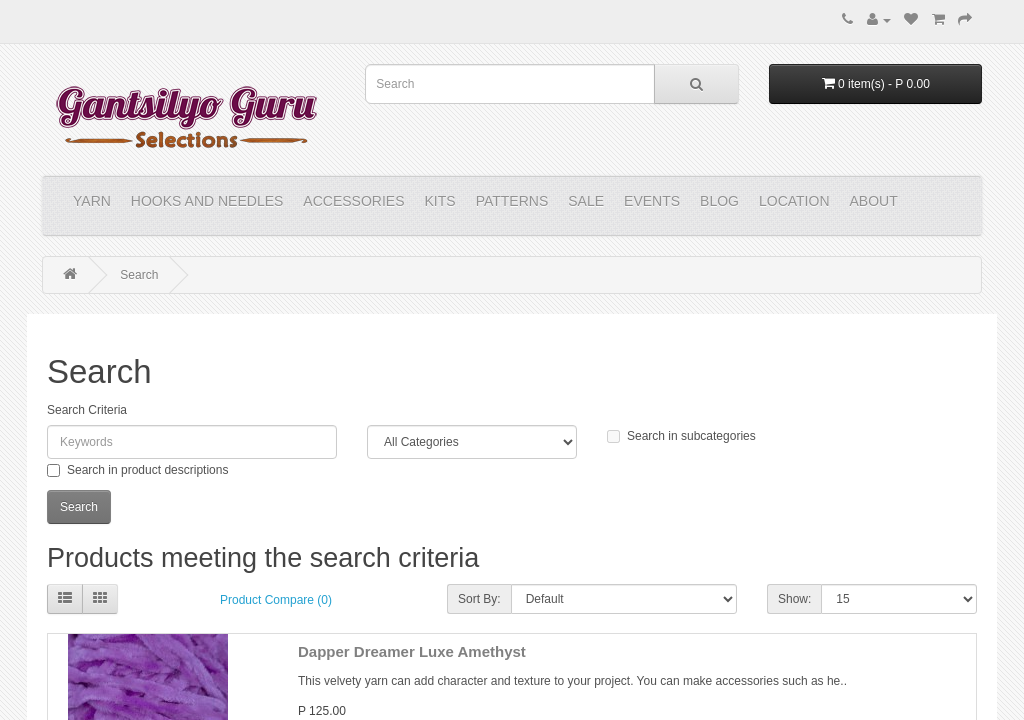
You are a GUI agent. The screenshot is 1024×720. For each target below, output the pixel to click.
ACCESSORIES (353, 201)
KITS (440, 201)
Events (652, 201)
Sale (586, 201)
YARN (92, 201)
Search (139, 275)
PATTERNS (512, 201)
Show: (794, 599)
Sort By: (479, 599)
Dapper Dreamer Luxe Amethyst (412, 651)
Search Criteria (87, 410)
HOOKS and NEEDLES (207, 201)
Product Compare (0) (276, 600)
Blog (719, 201)
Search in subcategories (681, 436)
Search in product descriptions (137, 470)
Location (794, 201)
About (874, 201)
